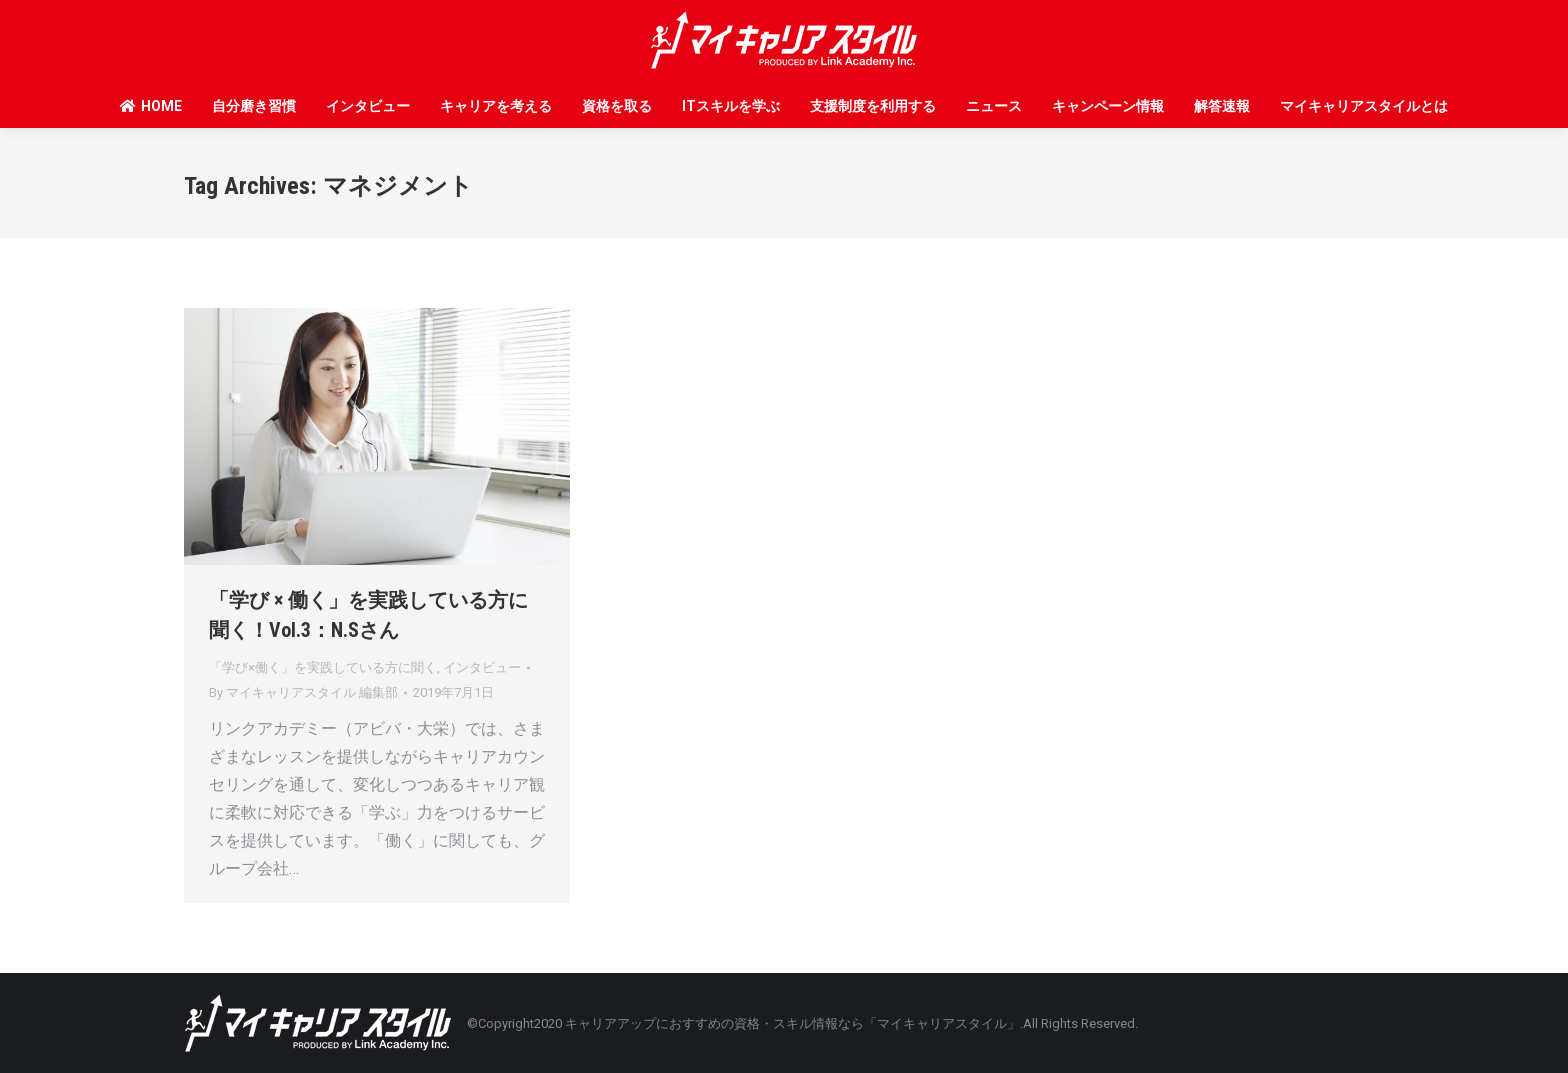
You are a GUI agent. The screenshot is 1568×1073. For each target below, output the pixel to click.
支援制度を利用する (873, 106)
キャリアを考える (496, 106)
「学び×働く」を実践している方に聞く (323, 667)
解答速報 (1222, 106)
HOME (150, 106)
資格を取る (617, 106)
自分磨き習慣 (254, 106)
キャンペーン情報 (1108, 106)
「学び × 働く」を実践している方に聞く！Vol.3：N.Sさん (368, 615)
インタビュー (368, 106)
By (303, 692)
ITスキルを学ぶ (731, 106)
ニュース (994, 106)
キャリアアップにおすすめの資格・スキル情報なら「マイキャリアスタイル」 (792, 1023)
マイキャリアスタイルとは (1364, 106)
